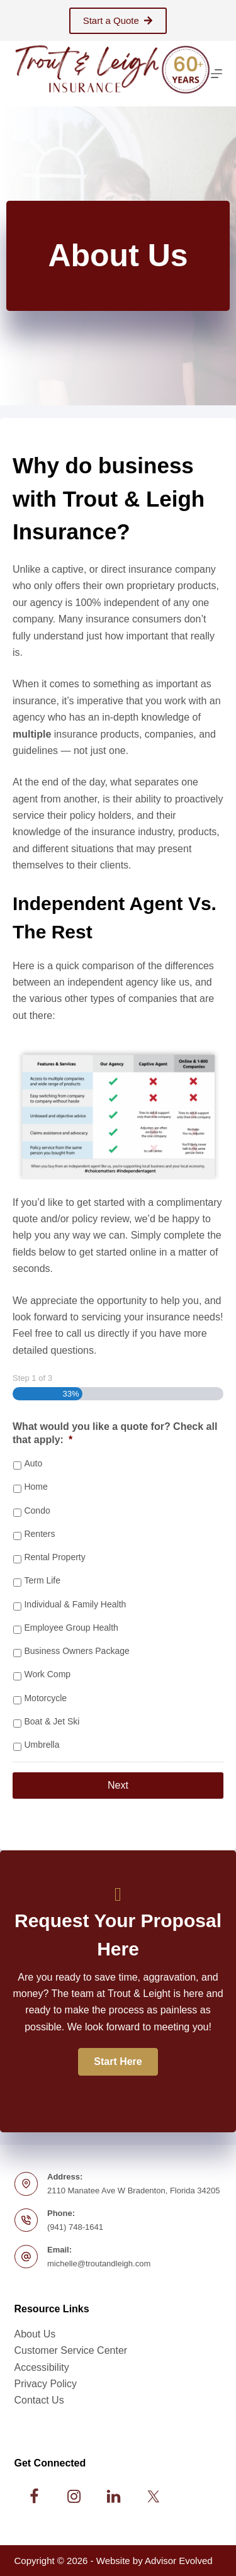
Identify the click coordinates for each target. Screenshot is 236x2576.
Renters (39, 1534)
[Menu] (216, 73)
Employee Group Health (71, 1628)
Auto (33, 1463)
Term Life (42, 1580)
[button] (117, 2062)
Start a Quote (118, 20)
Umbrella (41, 1745)
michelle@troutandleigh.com (98, 2263)
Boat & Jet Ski (51, 1721)
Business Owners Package (76, 1651)
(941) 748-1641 (75, 2227)
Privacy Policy (45, 2383)
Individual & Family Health (75, 1604)
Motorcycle (45, 1698)
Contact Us (39, 2400)
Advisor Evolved (179, 2560)
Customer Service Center (71, 2350)
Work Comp (47, 1674)
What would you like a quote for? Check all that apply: (115, 1433)
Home (35, 1487)
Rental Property (54, 1557)
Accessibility (41, 2367)
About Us (35, 2334)
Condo (37, 1510)
